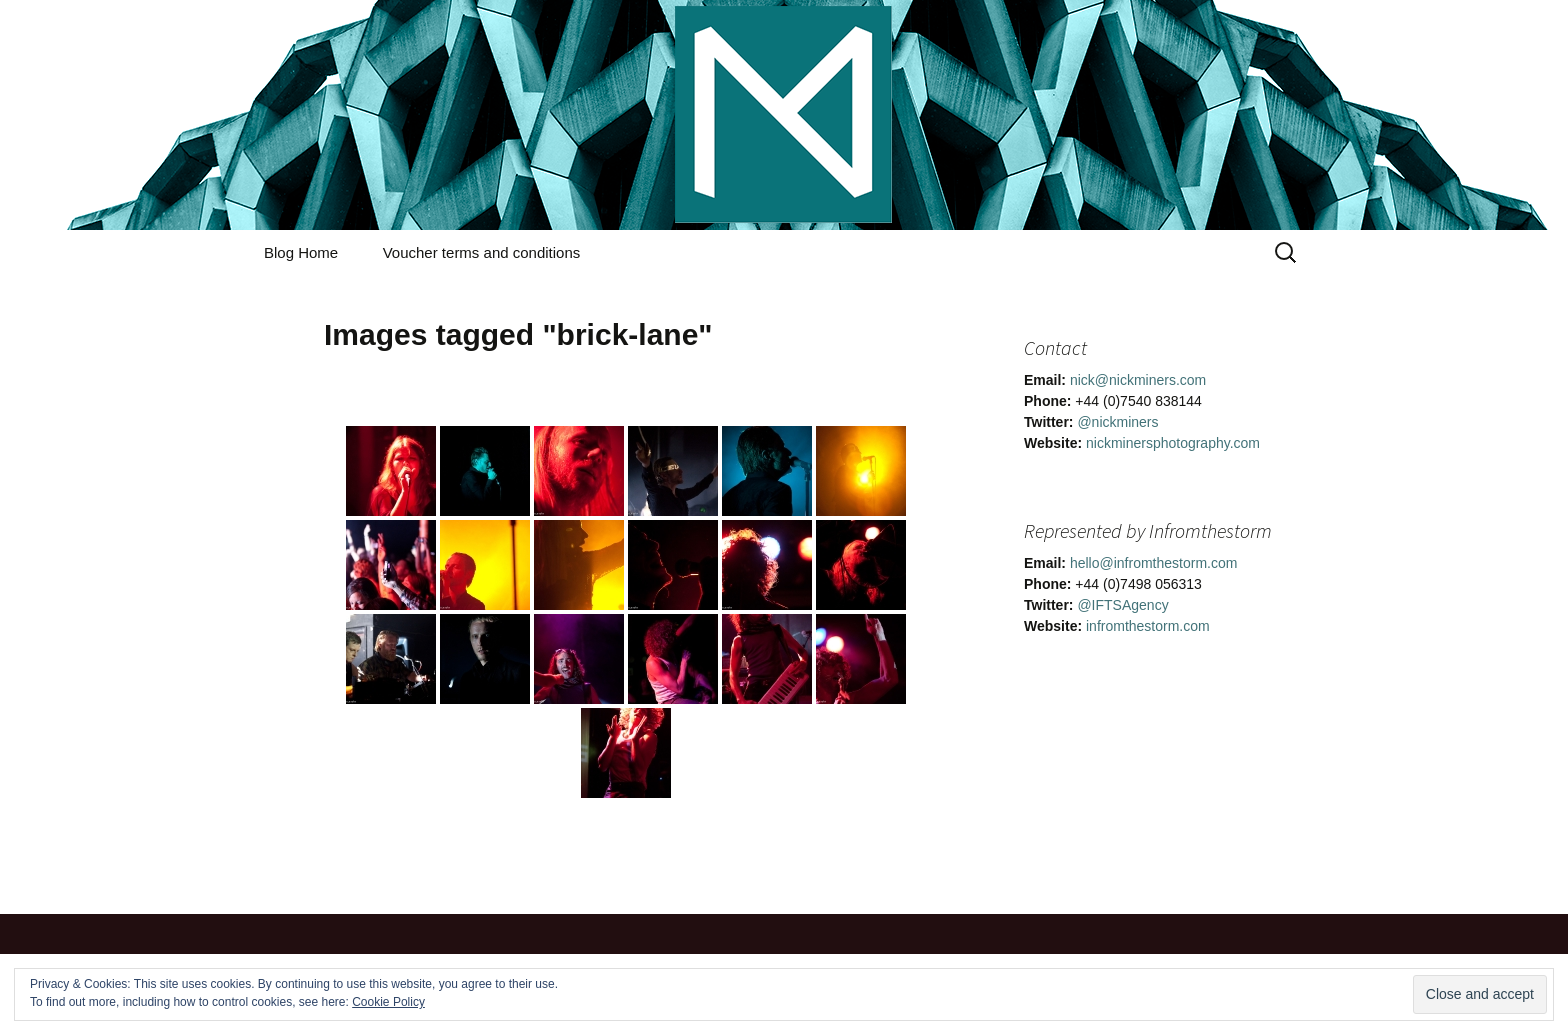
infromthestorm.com (1148, 626)
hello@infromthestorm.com (1154, 563)
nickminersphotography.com (1173, 443)
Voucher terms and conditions (482, 252)
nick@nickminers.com (1138, 380)
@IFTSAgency (1122, 605)
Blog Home (301, 252)
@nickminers (1117, 422)
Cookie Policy (388, 1002)
